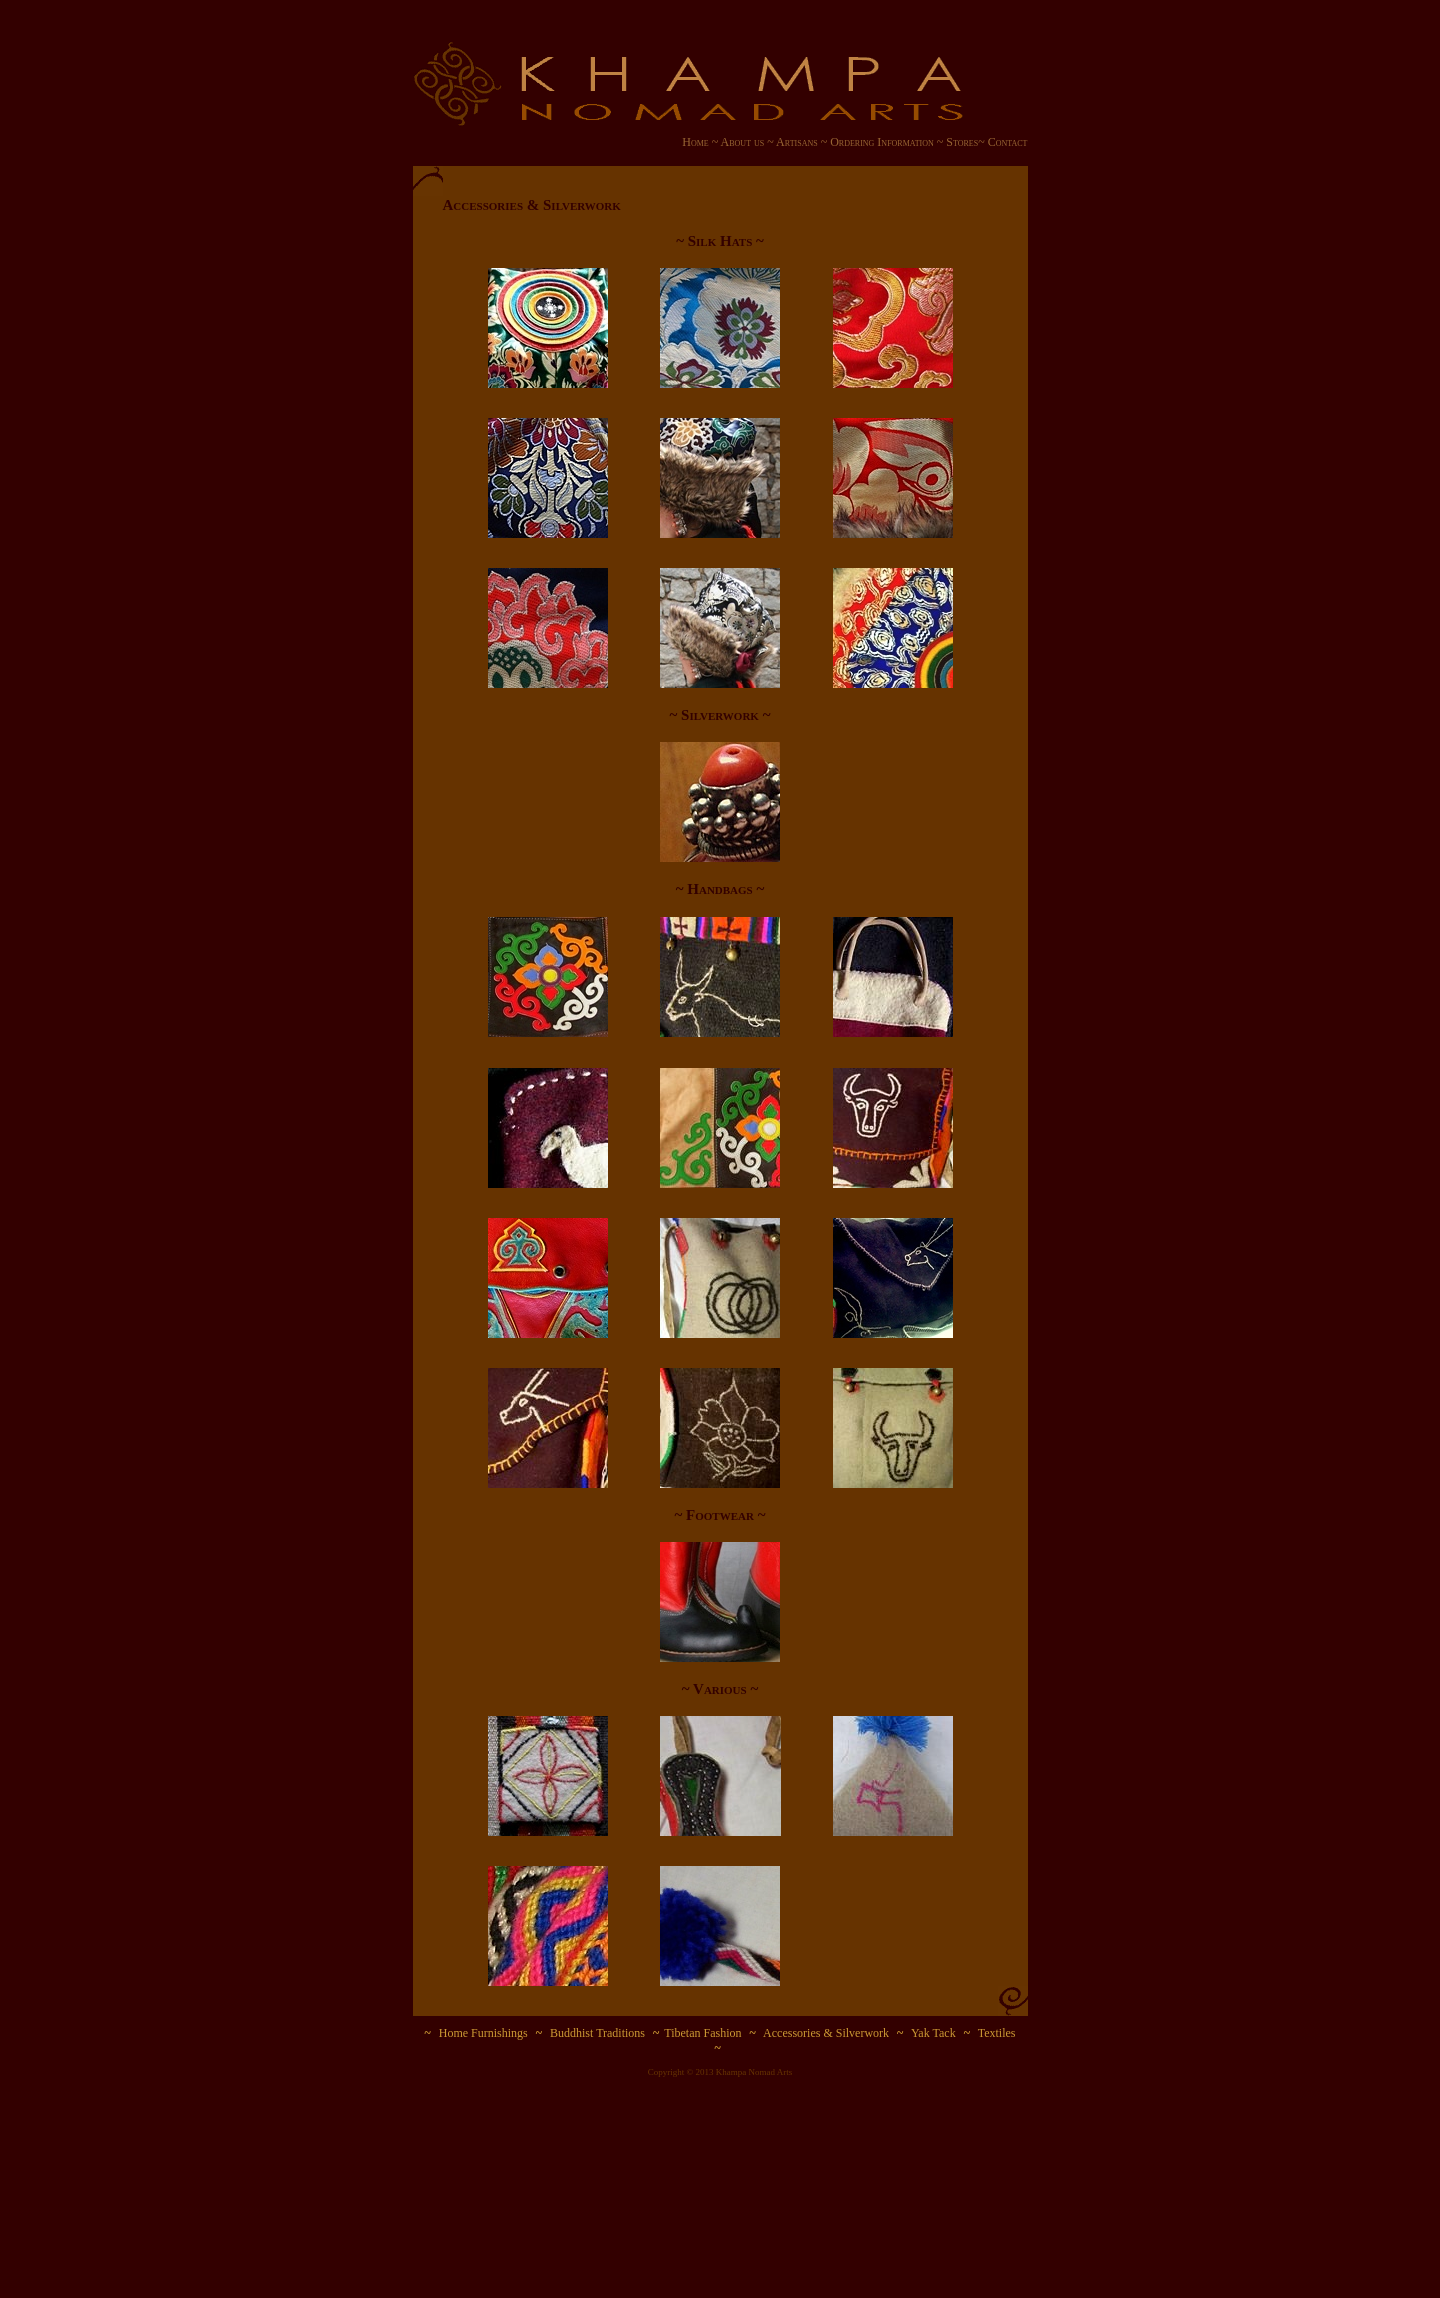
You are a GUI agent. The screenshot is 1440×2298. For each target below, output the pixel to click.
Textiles (997, 2033)
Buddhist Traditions (597, 2033)
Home (696, 142)
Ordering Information (882, 142)
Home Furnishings (483, 2033)
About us (741, 142)
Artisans (797, 142)
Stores (962, 142)
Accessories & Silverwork (826, 2033)
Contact (1008, 142)
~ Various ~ (720, 1689)
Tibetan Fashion (702, 2033)
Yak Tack (933, 2033)
